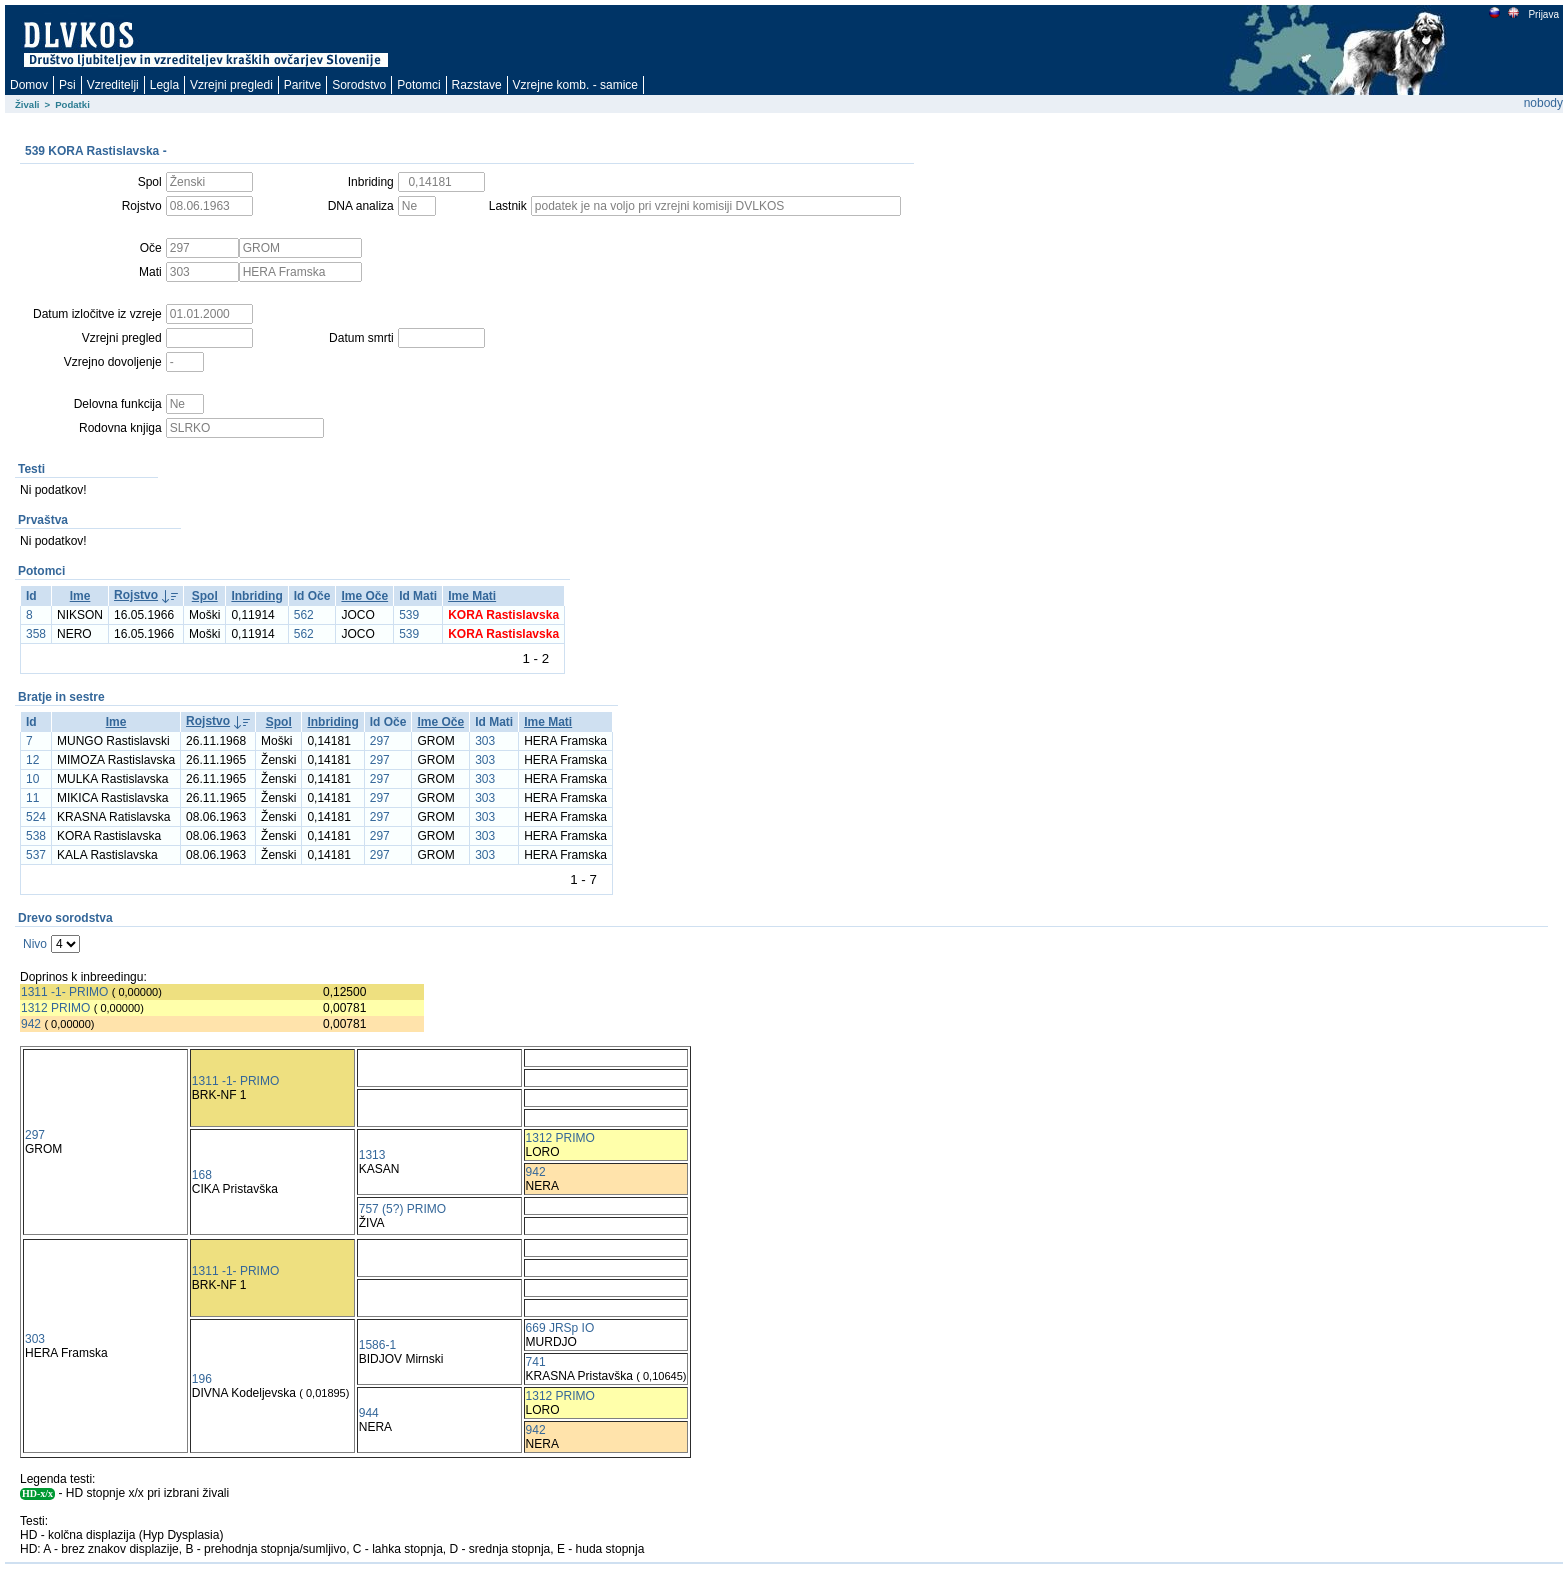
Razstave (477, 85)
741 (536, 1362)
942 (31, 1024)
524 (36, 817)
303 (485, 741)
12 (32, 760)
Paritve (302, 85)
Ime (80, 596)
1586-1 (377, 1345)
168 (202, 1175)
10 (32, 779)
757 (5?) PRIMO (402, 1209)
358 (36, 634)
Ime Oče (364, 596)
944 (369, 1413)
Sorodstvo (359, 85)
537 (36, 855)
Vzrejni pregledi (231, 85)
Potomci (418, 85)
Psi (67, 85)
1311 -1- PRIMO (64, 992)
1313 (372, 1155)
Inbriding (256, 596)
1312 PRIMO (55, 1008)
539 (409, 615)
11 (32, 798)
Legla (164, 85)
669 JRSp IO (560, 1328)
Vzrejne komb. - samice (575, 85)
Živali (27, 104)
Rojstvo (136, 595)
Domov (29, 85)
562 (304, 615)
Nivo (35, 944)
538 (36, 836)
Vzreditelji (113, 85)
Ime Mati (472, 596)
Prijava (1543, 14)
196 (202, 1379)
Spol (205, 596)
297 (380, 741)
